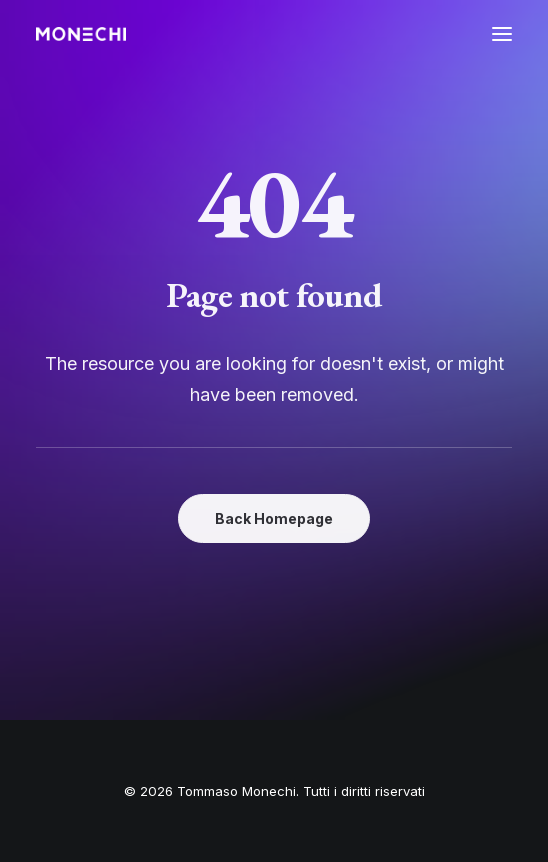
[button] (502, 34)
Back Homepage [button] (274, 518)
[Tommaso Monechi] (81, 34)
